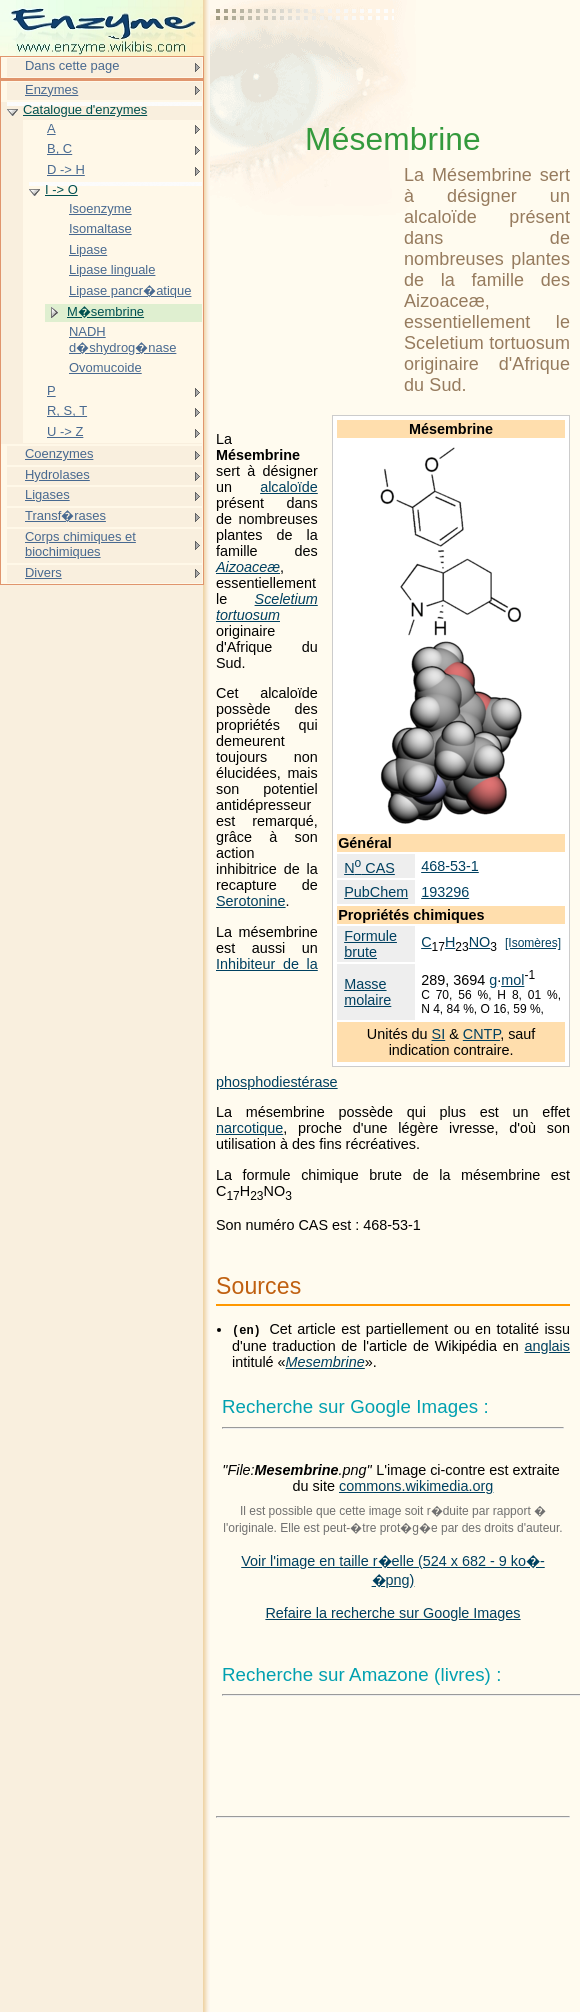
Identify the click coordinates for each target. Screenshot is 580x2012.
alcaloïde (289, 487)
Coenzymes (59, 453)
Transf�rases (65, 515)
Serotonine (251, 901)
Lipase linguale (112, 269)
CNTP (481, 1034)
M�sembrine (105, 311)
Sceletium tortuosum (267, 607)
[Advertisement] (306, 65)
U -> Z (65, 431)
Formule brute (370, 944)
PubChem (376, 892)
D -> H (66, 169)
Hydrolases (57, 474)
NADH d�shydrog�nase (122, 339)
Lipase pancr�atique (130, 290)
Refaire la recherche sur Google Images (392, 1613)
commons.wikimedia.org (416, 1486)
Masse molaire (367, 992)
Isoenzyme (100, 208)
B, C (59, 148)
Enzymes (51, 89)
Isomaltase (100, 228)
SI (439, 1034)
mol (512, 980)
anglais (547, 1346)
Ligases (47, 494)
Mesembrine (325, 1362)
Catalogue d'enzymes (85, 109)
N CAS (369, 868)
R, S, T (67, 410)
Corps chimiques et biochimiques (80, 544)
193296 (445, 892)
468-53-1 (450, 866)
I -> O (61, 189)
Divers (43, 572)
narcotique (249, 1128)
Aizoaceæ (248, 567)
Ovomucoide (105, 367)
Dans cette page (72, 65)
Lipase (88, 249)
